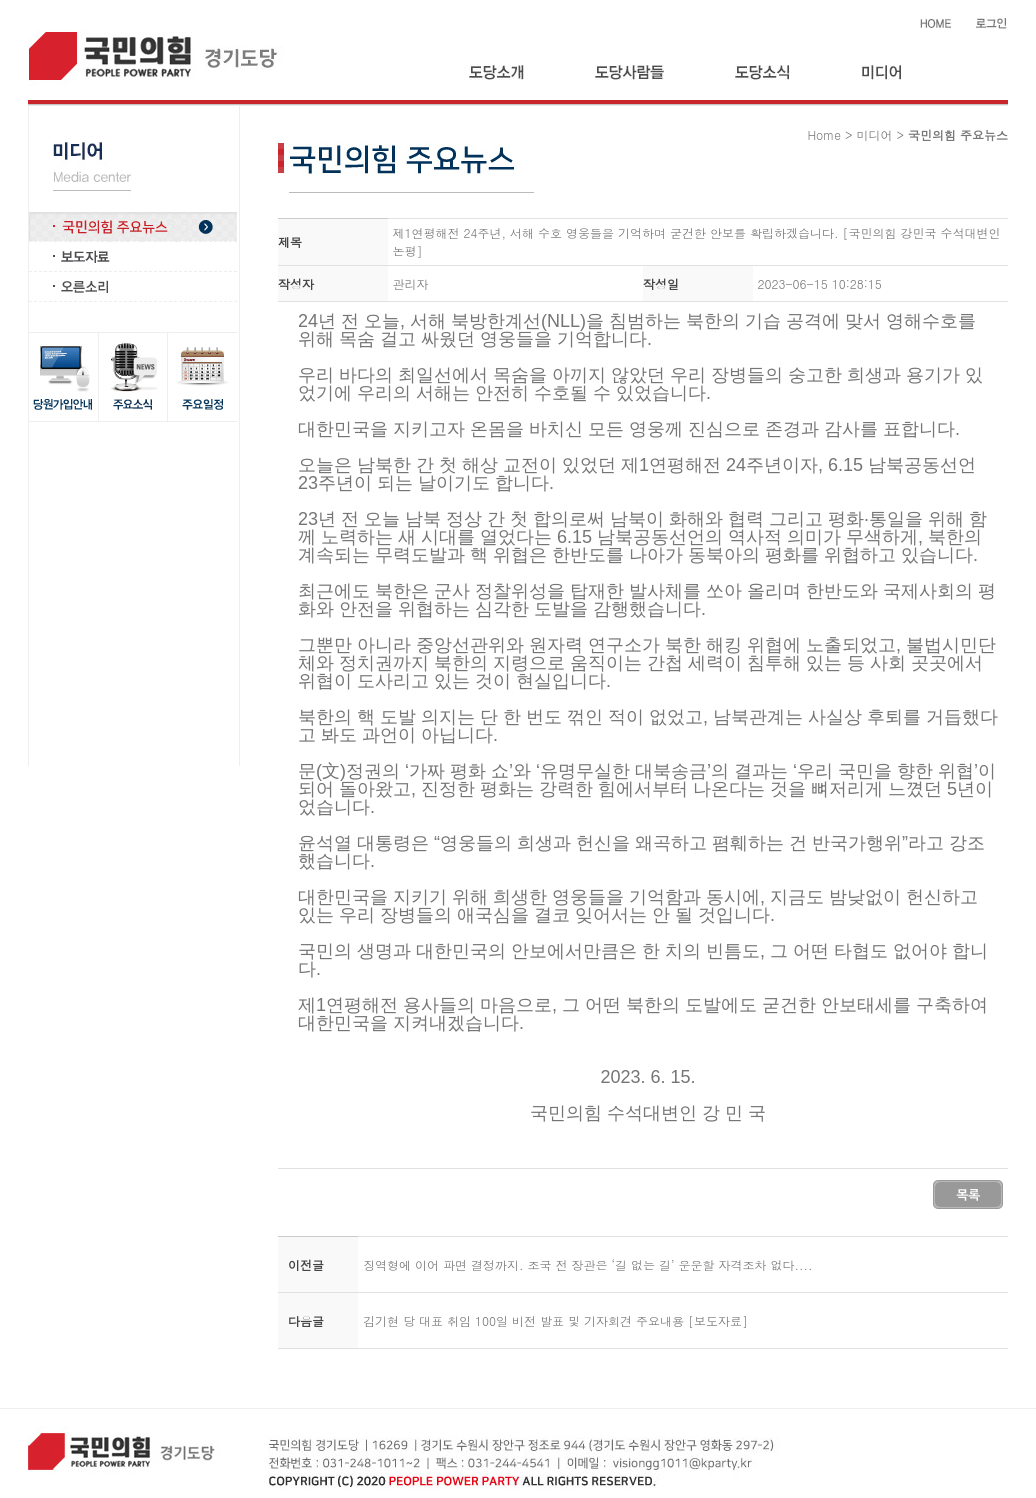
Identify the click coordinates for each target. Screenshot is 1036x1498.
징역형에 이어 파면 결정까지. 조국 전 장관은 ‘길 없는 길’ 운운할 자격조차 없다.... (588, 1264)
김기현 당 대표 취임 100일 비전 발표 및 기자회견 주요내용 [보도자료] (555, 1320)
